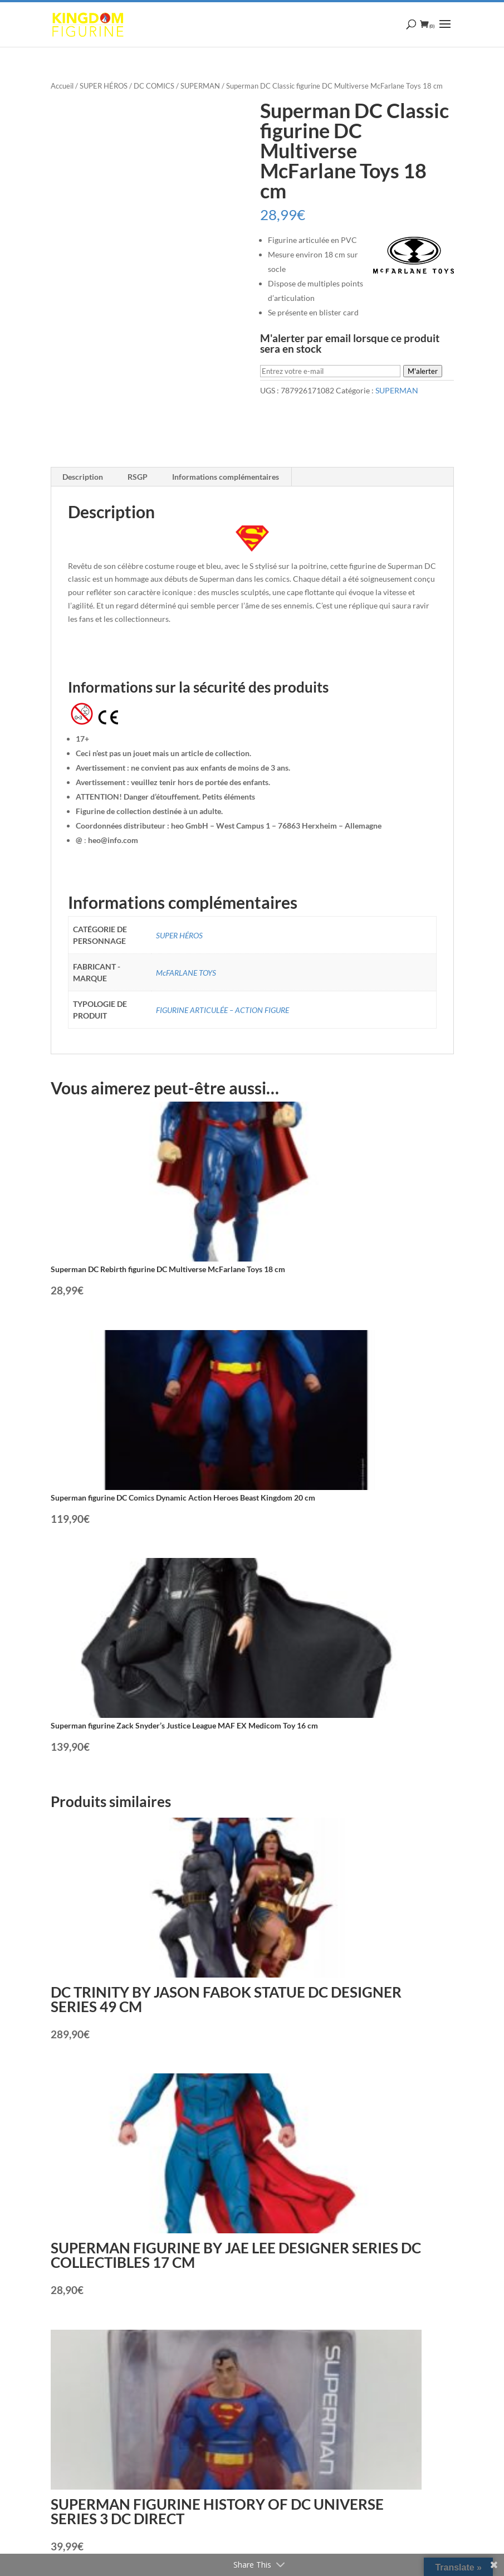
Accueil (62, 85)
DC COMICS (154, 85)
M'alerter (423, 371)
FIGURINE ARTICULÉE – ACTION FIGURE (222, 1010)
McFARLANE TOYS (186, 972)
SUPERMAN (200, 85)
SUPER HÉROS (104, 85)
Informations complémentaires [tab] (225, 476)
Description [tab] (82, 476)
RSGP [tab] (138, 476)
